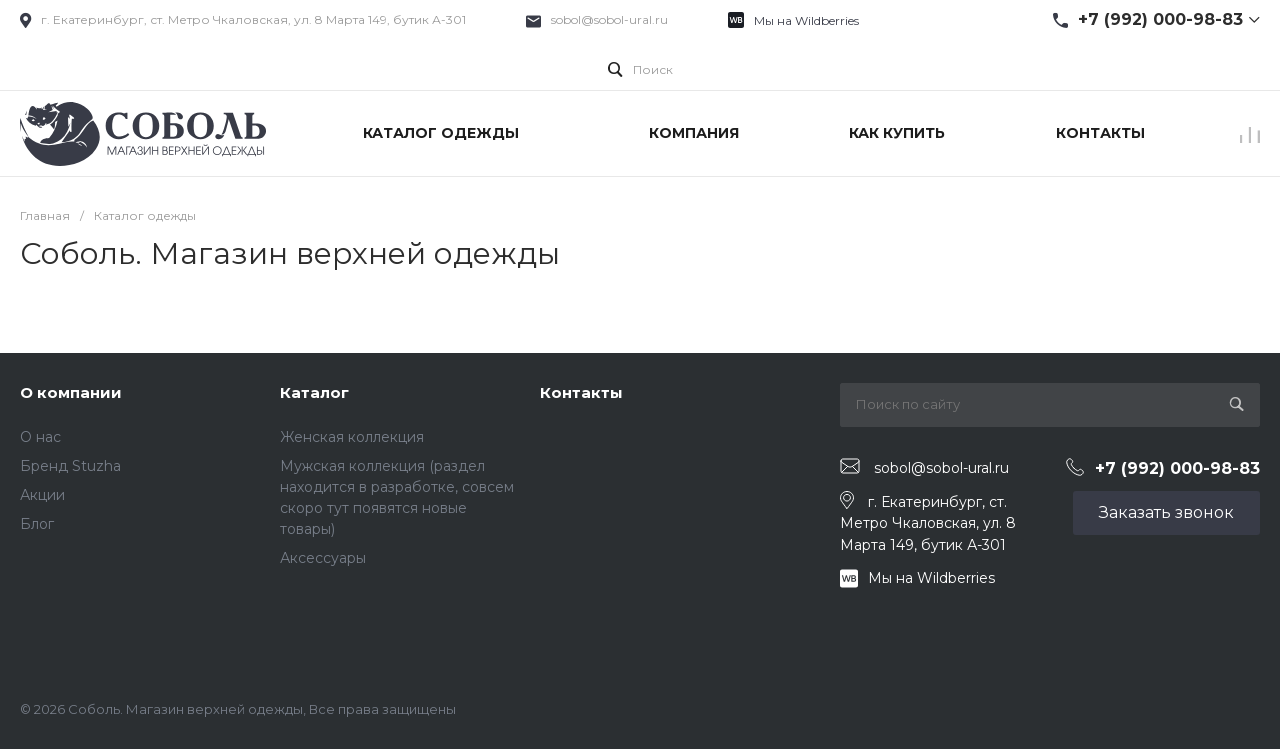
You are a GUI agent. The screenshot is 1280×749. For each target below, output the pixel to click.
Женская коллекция (352, 437)
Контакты (581, 392)
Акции (42, 495)
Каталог (314, 392)
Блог (37, 524)
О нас (40, 437)
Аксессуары (323, 558)
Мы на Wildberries (806, 20)
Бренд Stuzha (70, 466)
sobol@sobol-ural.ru (609, 19)
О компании (71, 392)
